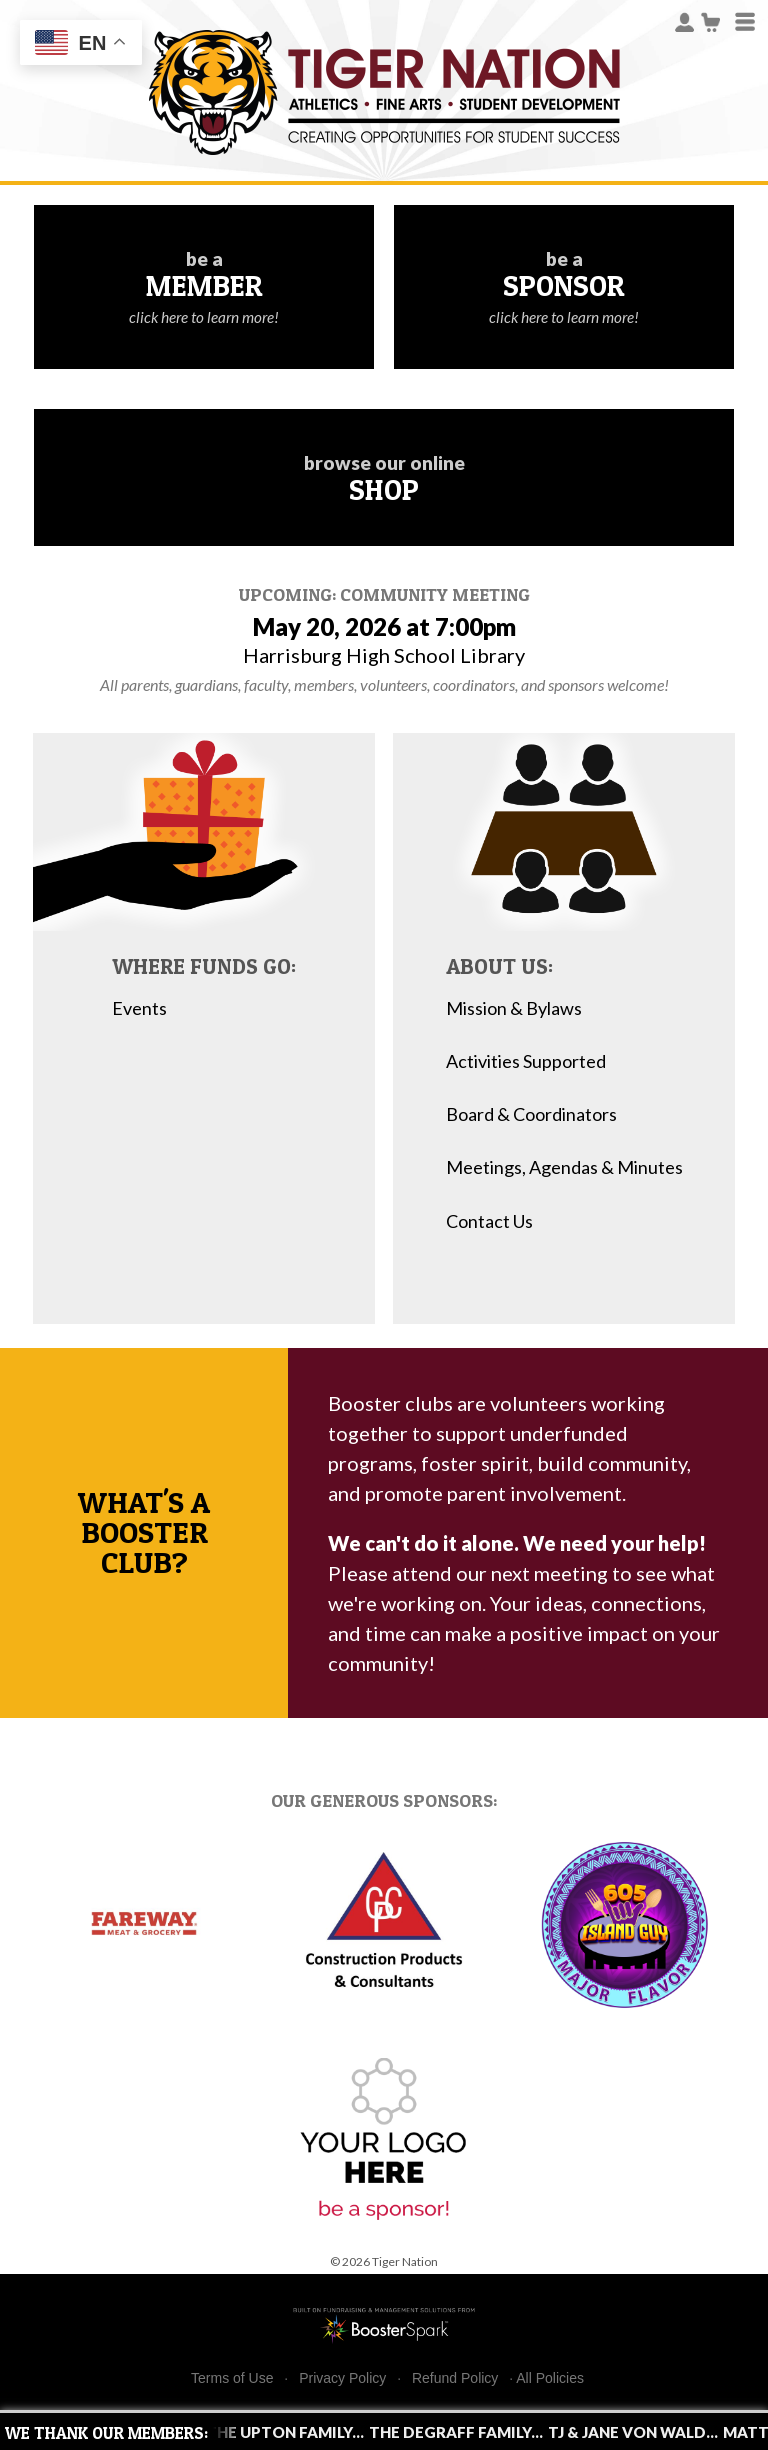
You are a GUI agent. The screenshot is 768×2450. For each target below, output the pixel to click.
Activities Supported (526, 1061)
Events (139, 1008)
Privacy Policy (342, 2378)
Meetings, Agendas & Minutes (564, 1167)
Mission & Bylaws (514, 1008)
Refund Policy (455, 2378)
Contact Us (489, 1221)
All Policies (550, 2378)
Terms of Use (232, 2378)
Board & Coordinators (531, 1114)
